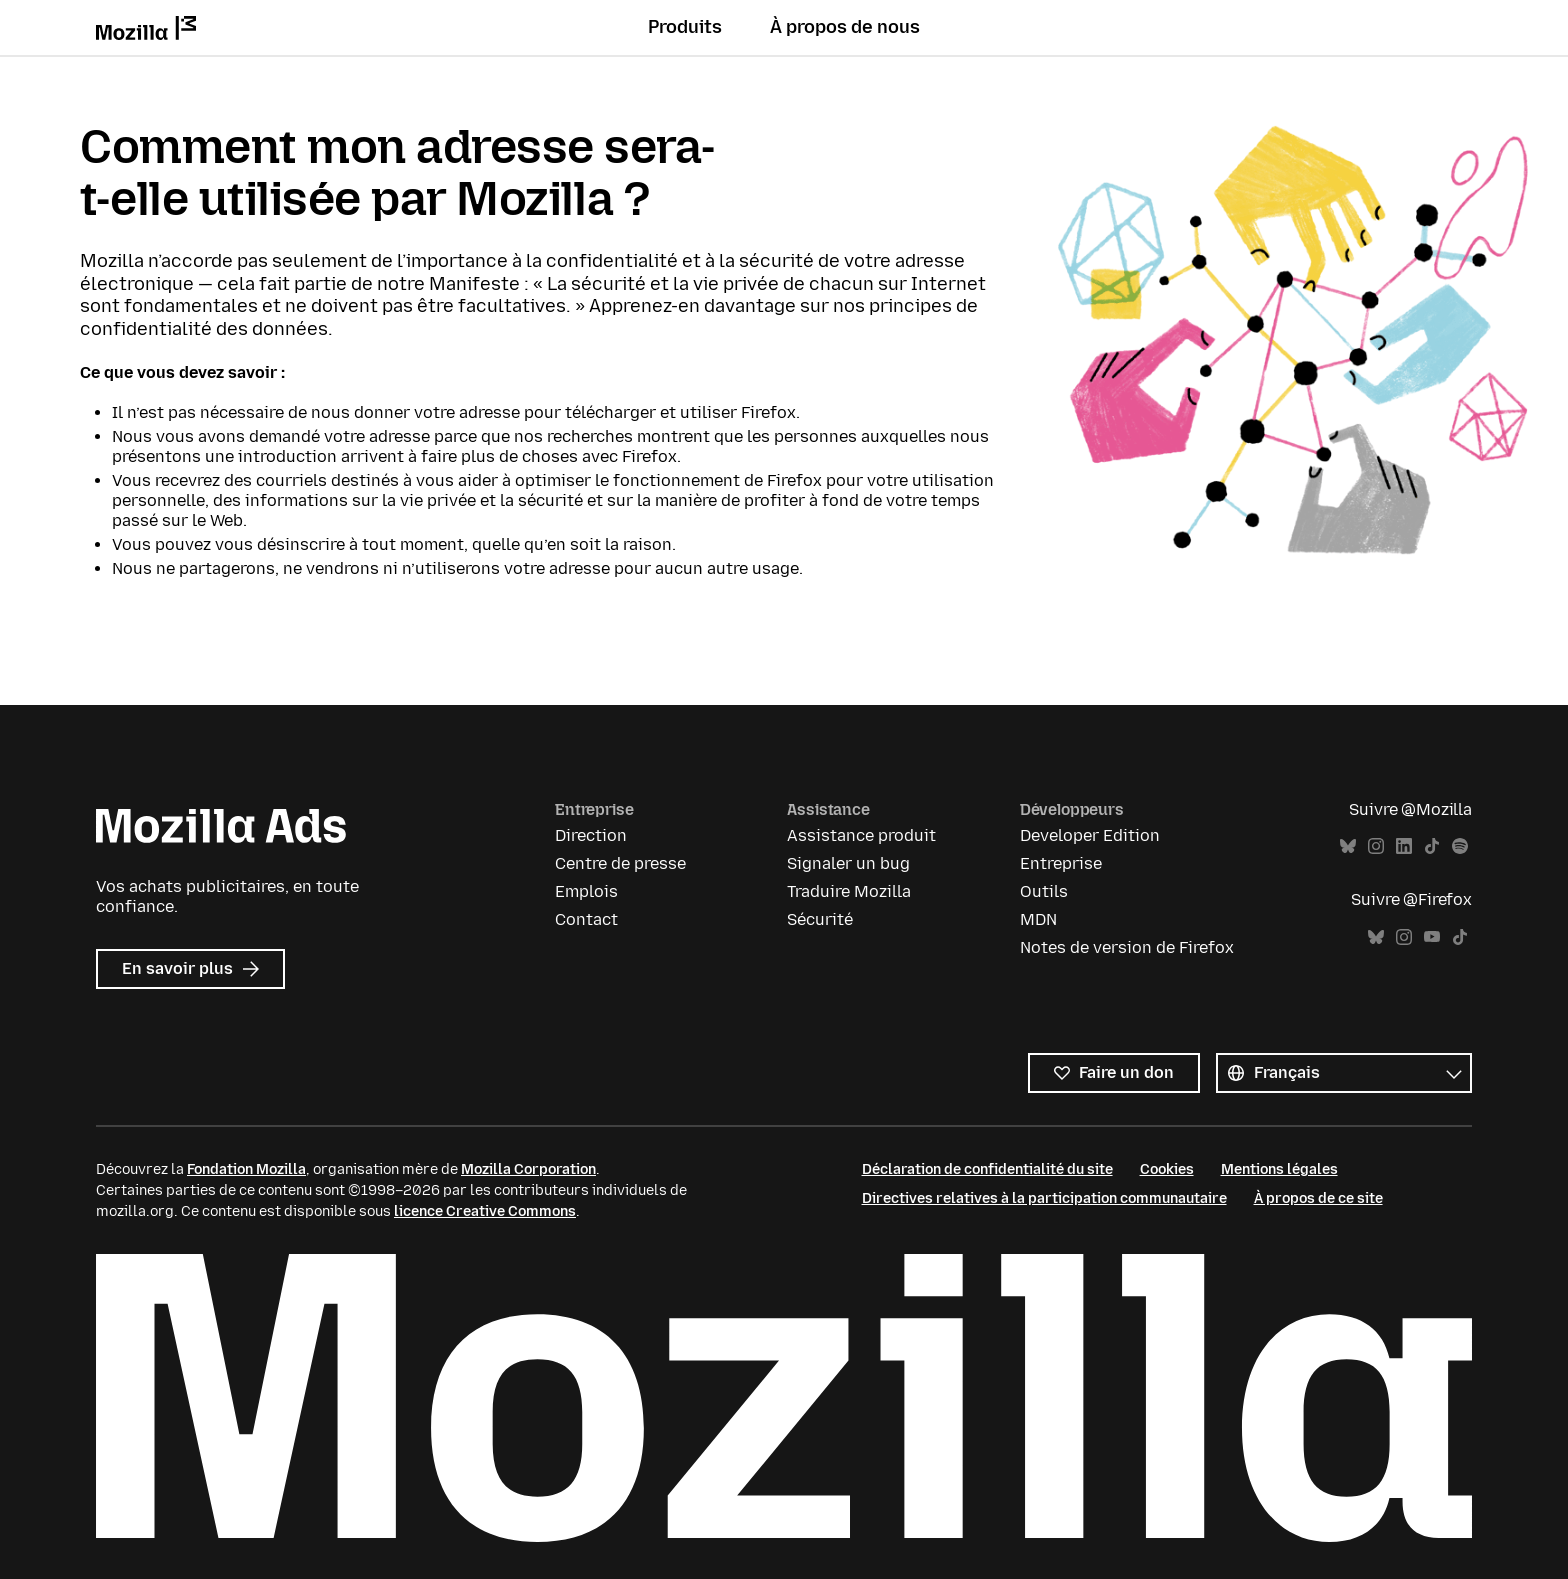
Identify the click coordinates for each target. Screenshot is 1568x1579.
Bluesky (1348, 846)
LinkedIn (1404, 846)
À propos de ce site (1318, 1198)
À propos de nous (845, 27)
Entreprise (1061, 863)
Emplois (586, 891)
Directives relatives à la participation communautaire (1044, 1198)
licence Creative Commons (485, 1211)
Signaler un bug (848, 863)
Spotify (1460, 846)
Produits (685, 27)
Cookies (1167, 1169)
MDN (1038, 919)
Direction (591, 835)
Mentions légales (1279, 1169)
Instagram (1376, 846)
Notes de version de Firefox (1127, 947)
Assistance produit (861, 835)
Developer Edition (1090, 835)
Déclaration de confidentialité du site (987, 1169)
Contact (586, 919)
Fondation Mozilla (246, 1169)
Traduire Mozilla (849, 891)
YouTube (1432, 937)
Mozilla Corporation (528, 1169)
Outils (1044, 891)
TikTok (1432, 846)
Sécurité (820, 919)
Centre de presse (620, 863)
